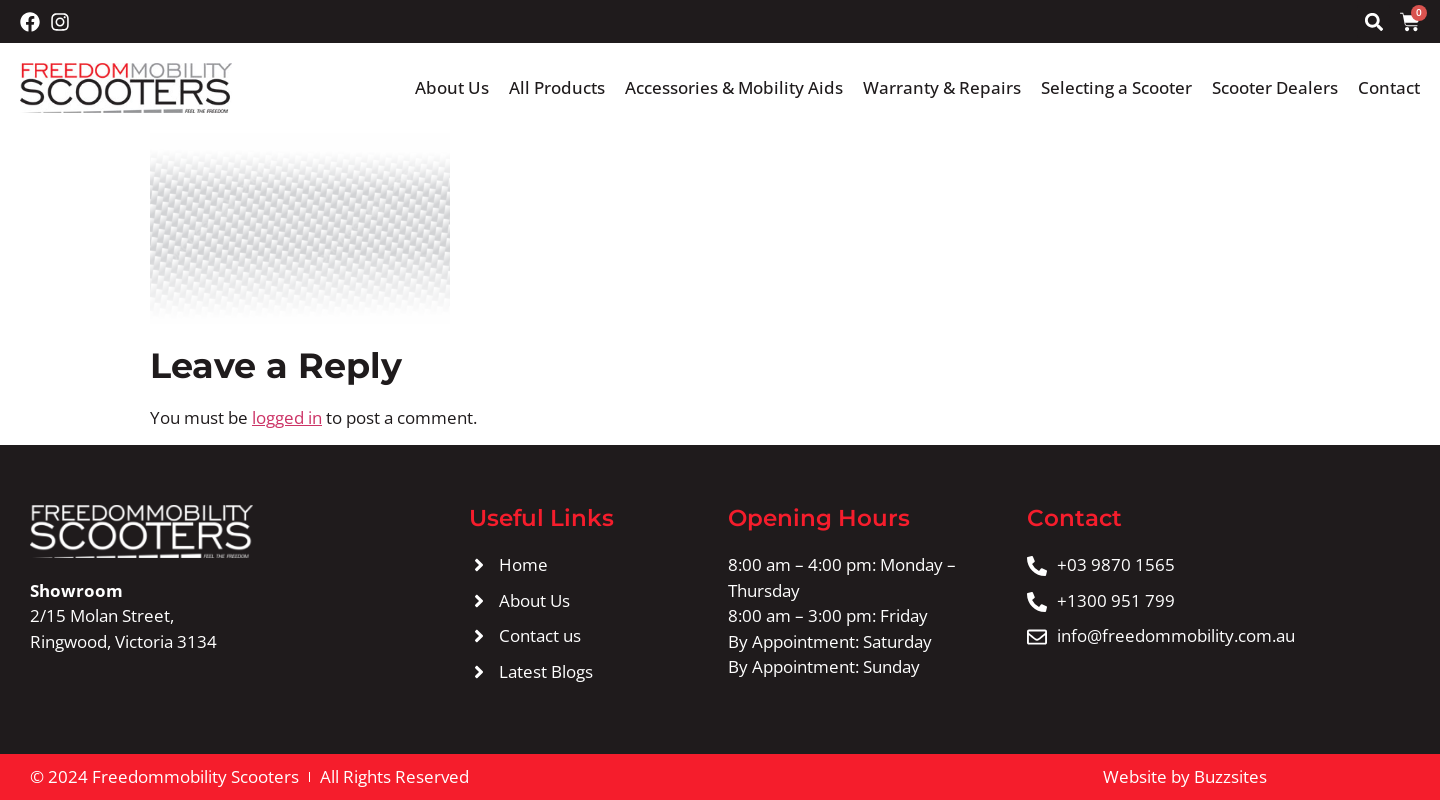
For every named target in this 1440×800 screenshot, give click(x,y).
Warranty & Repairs (942, 87)
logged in (287, 417)
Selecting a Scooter (1116, 87)
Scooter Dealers (1275, 87)
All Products (557, 87)
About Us (452, 87)
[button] (1373, 21)
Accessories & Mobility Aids (734, 87)
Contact (1389, 87)
